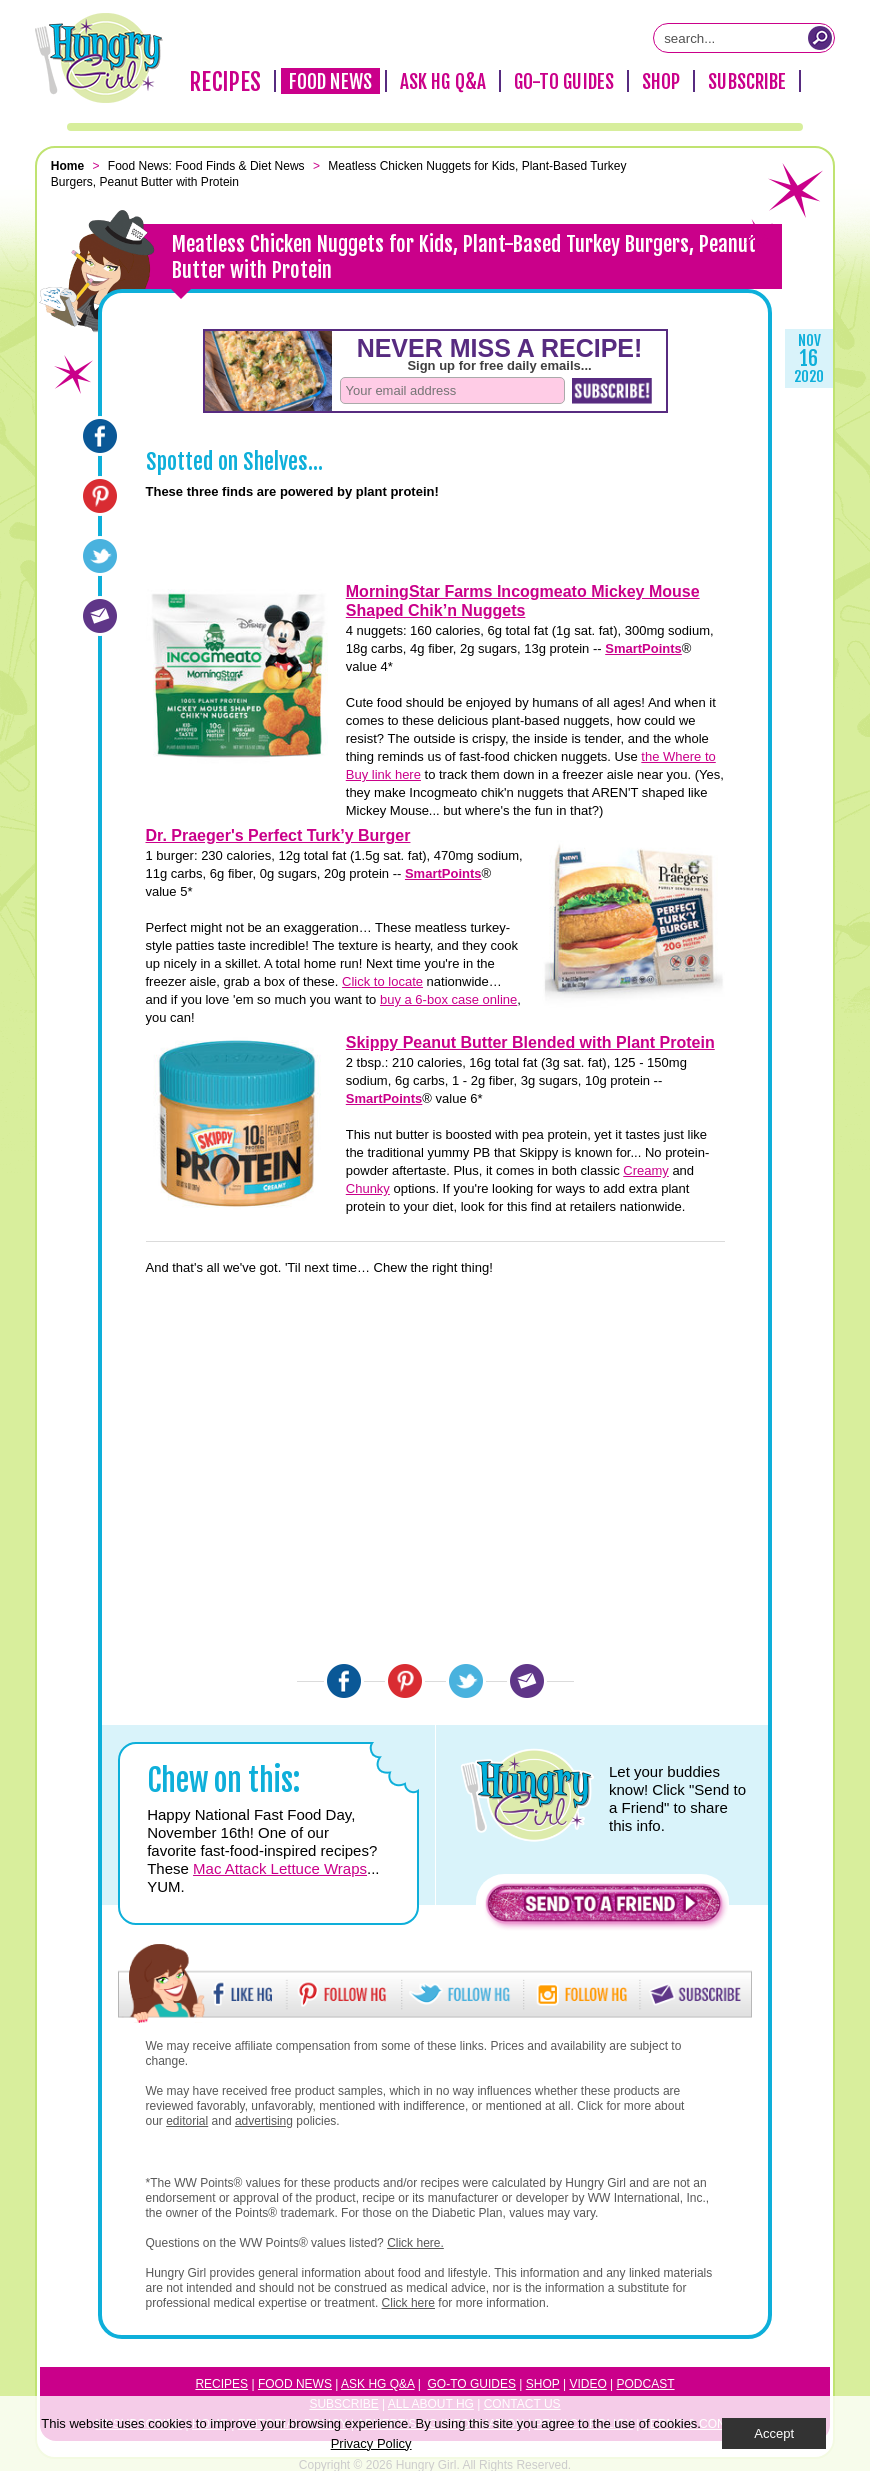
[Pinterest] (100, 496)
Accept (774, 2433)
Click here (408, 2303)
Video (587, 2384)
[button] (604, 1908)
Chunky (368, 1188)
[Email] (100, 616)
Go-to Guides (472, 2384)
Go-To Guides (564, 82)
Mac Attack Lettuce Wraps (280, 1868)
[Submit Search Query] (820, 38)
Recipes (225, 82)
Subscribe (747, 82)
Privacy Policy (371, 2443)
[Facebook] (100, 436)
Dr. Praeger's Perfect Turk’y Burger (278, 835)
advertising (264, 2121)
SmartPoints (643, 648)
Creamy (646, 1170)
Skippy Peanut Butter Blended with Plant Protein (530, 1042)
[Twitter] (100, 556)
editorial (187, 2121)
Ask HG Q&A (443, 82)
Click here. (415, 2243)
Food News (330, 82)
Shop (661, 82)
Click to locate (382, 981)
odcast (650, 2384)
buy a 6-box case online (448, 999)
